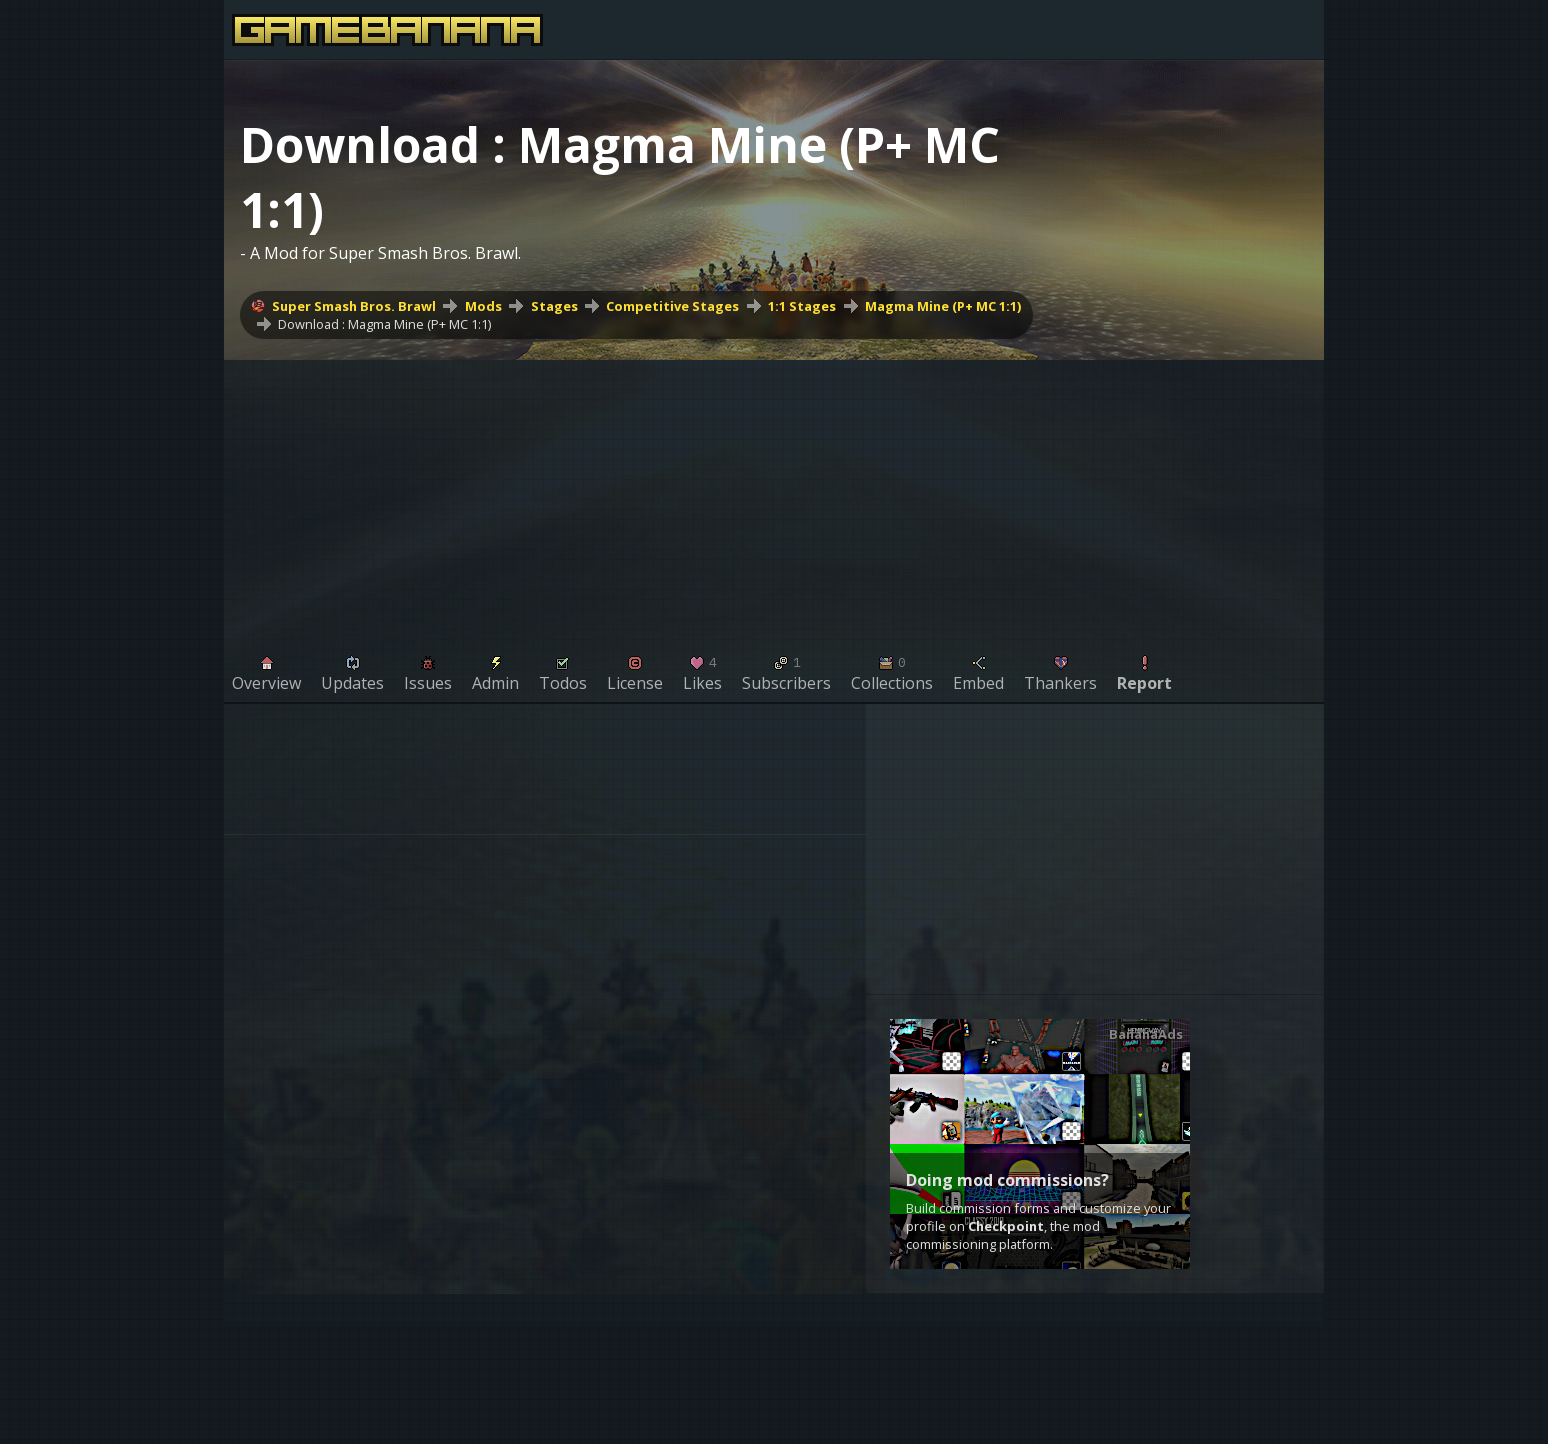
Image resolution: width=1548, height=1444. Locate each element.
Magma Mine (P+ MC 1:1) (943, 306)
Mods (483, 306)
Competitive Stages (672, 306)
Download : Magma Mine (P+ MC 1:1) (384, 324)
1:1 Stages (802, 306)
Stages (554, 306)
